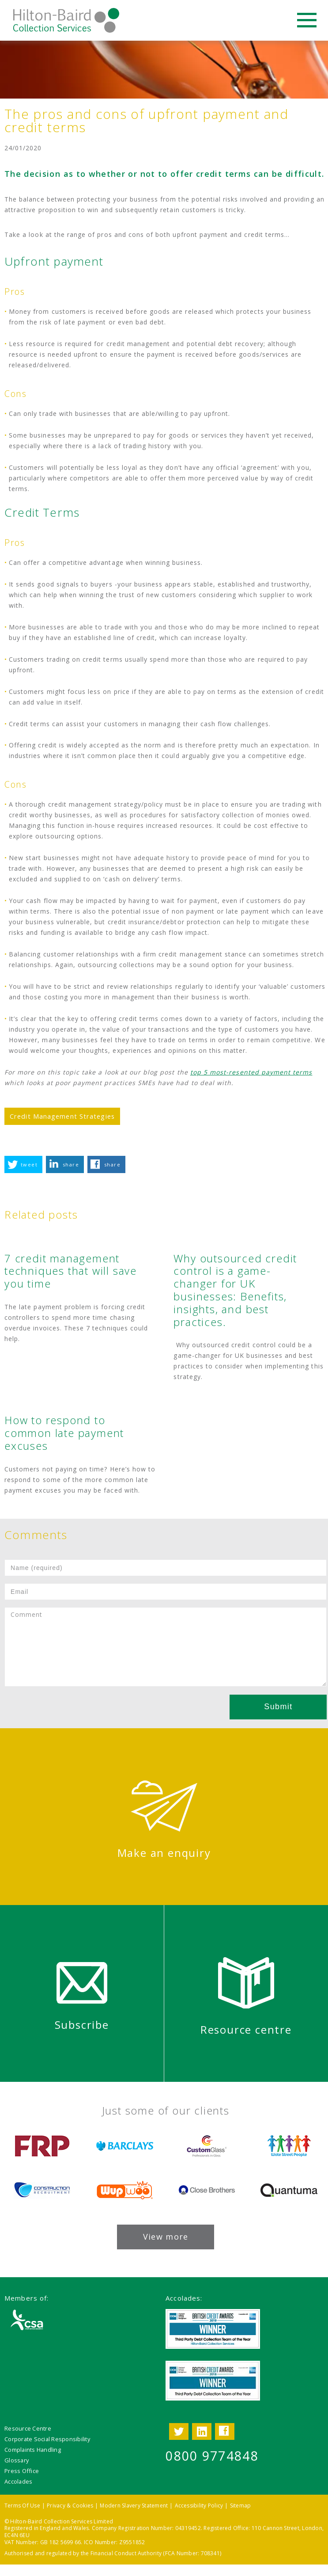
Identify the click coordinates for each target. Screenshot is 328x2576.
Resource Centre (27, 2428)
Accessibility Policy (199, 2505)
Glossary (16, 2460)
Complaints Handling (32, 2450)
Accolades (18, 2481)
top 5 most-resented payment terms (251, 1072)
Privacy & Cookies (70, 2505)
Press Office (21, 2471)
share (71, 1164)
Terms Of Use (22, 2505)
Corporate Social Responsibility (47, 2439)
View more (166, 2236)
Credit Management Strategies (62, 1116)
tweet (29, 1164)
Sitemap (240, 2505)
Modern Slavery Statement (134, 2505)
